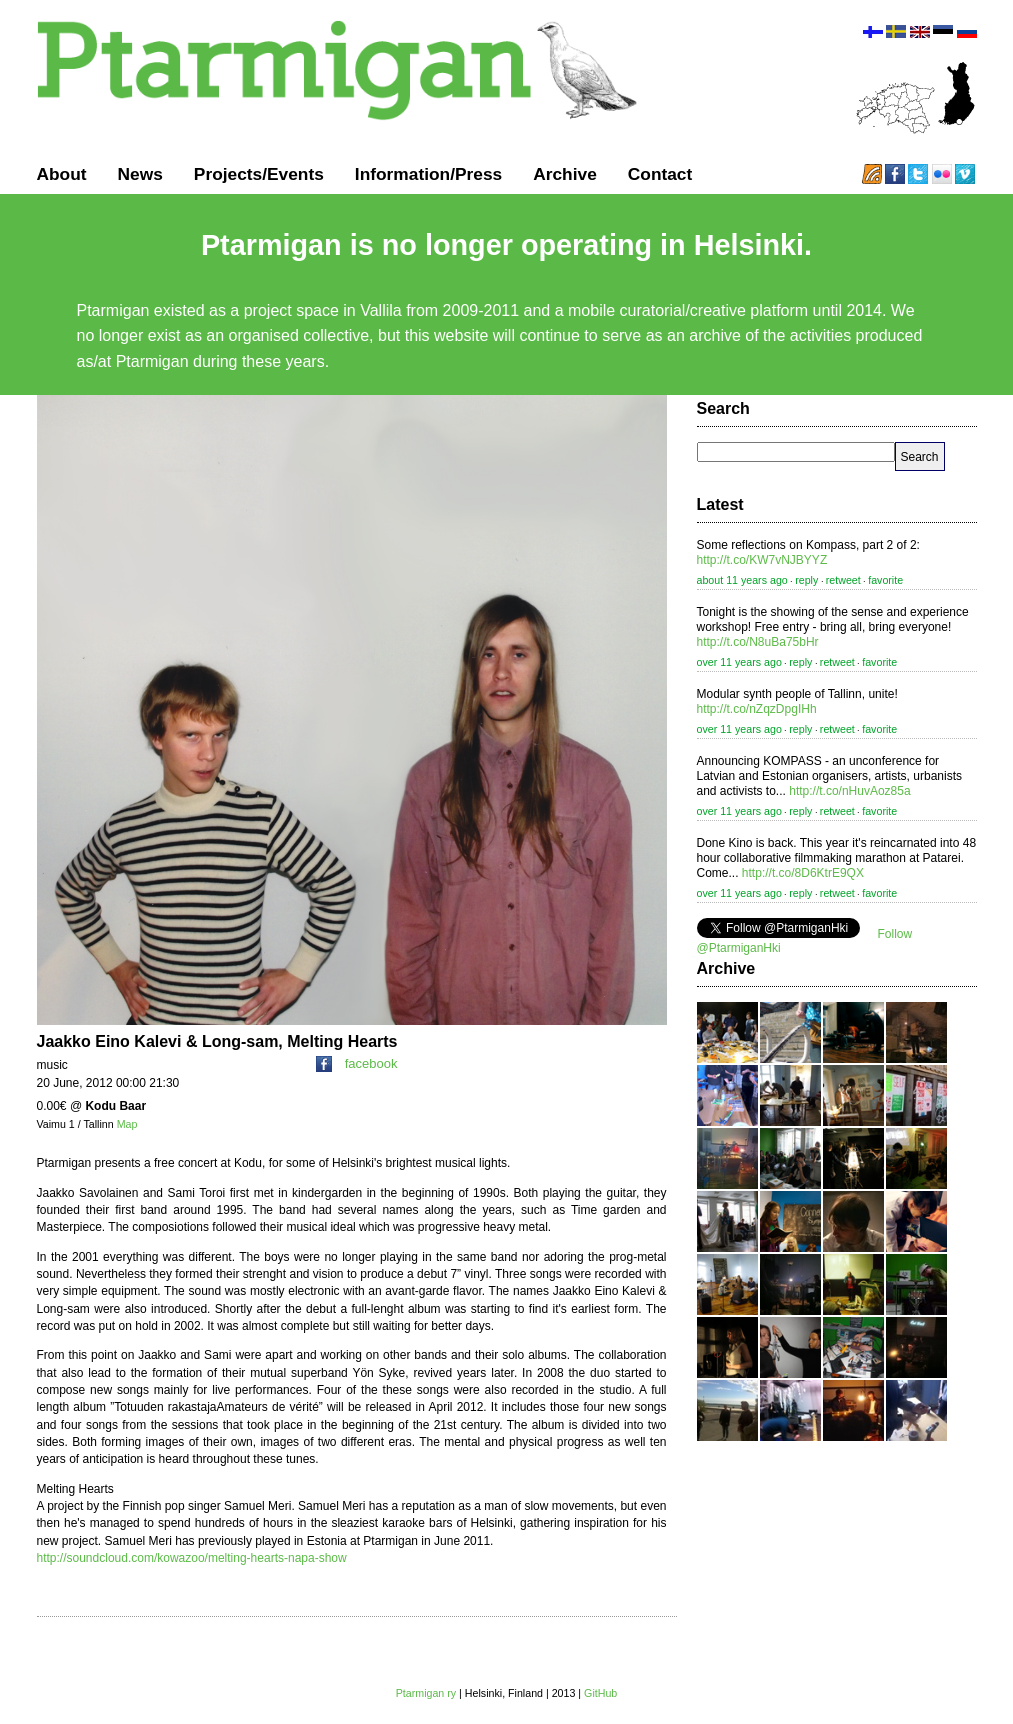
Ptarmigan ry (426, 1693)
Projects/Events (259, 174)
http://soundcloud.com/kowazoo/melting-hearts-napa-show (192, 1558)
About (62, 174)
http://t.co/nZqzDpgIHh (757, 709)
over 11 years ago (739, 662)
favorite (885, 580)
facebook (357, 1063)
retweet (843, 580)
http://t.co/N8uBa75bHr (758, 642)
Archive (565, 174)
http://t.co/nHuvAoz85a (849, 791)
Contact (660, 174)
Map (127, 1124)
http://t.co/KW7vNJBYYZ (762, 560)
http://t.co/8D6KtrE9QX (803, 873)
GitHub (600, 1693)
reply (806, 580)
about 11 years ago (742, 580)
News (140, 174)
